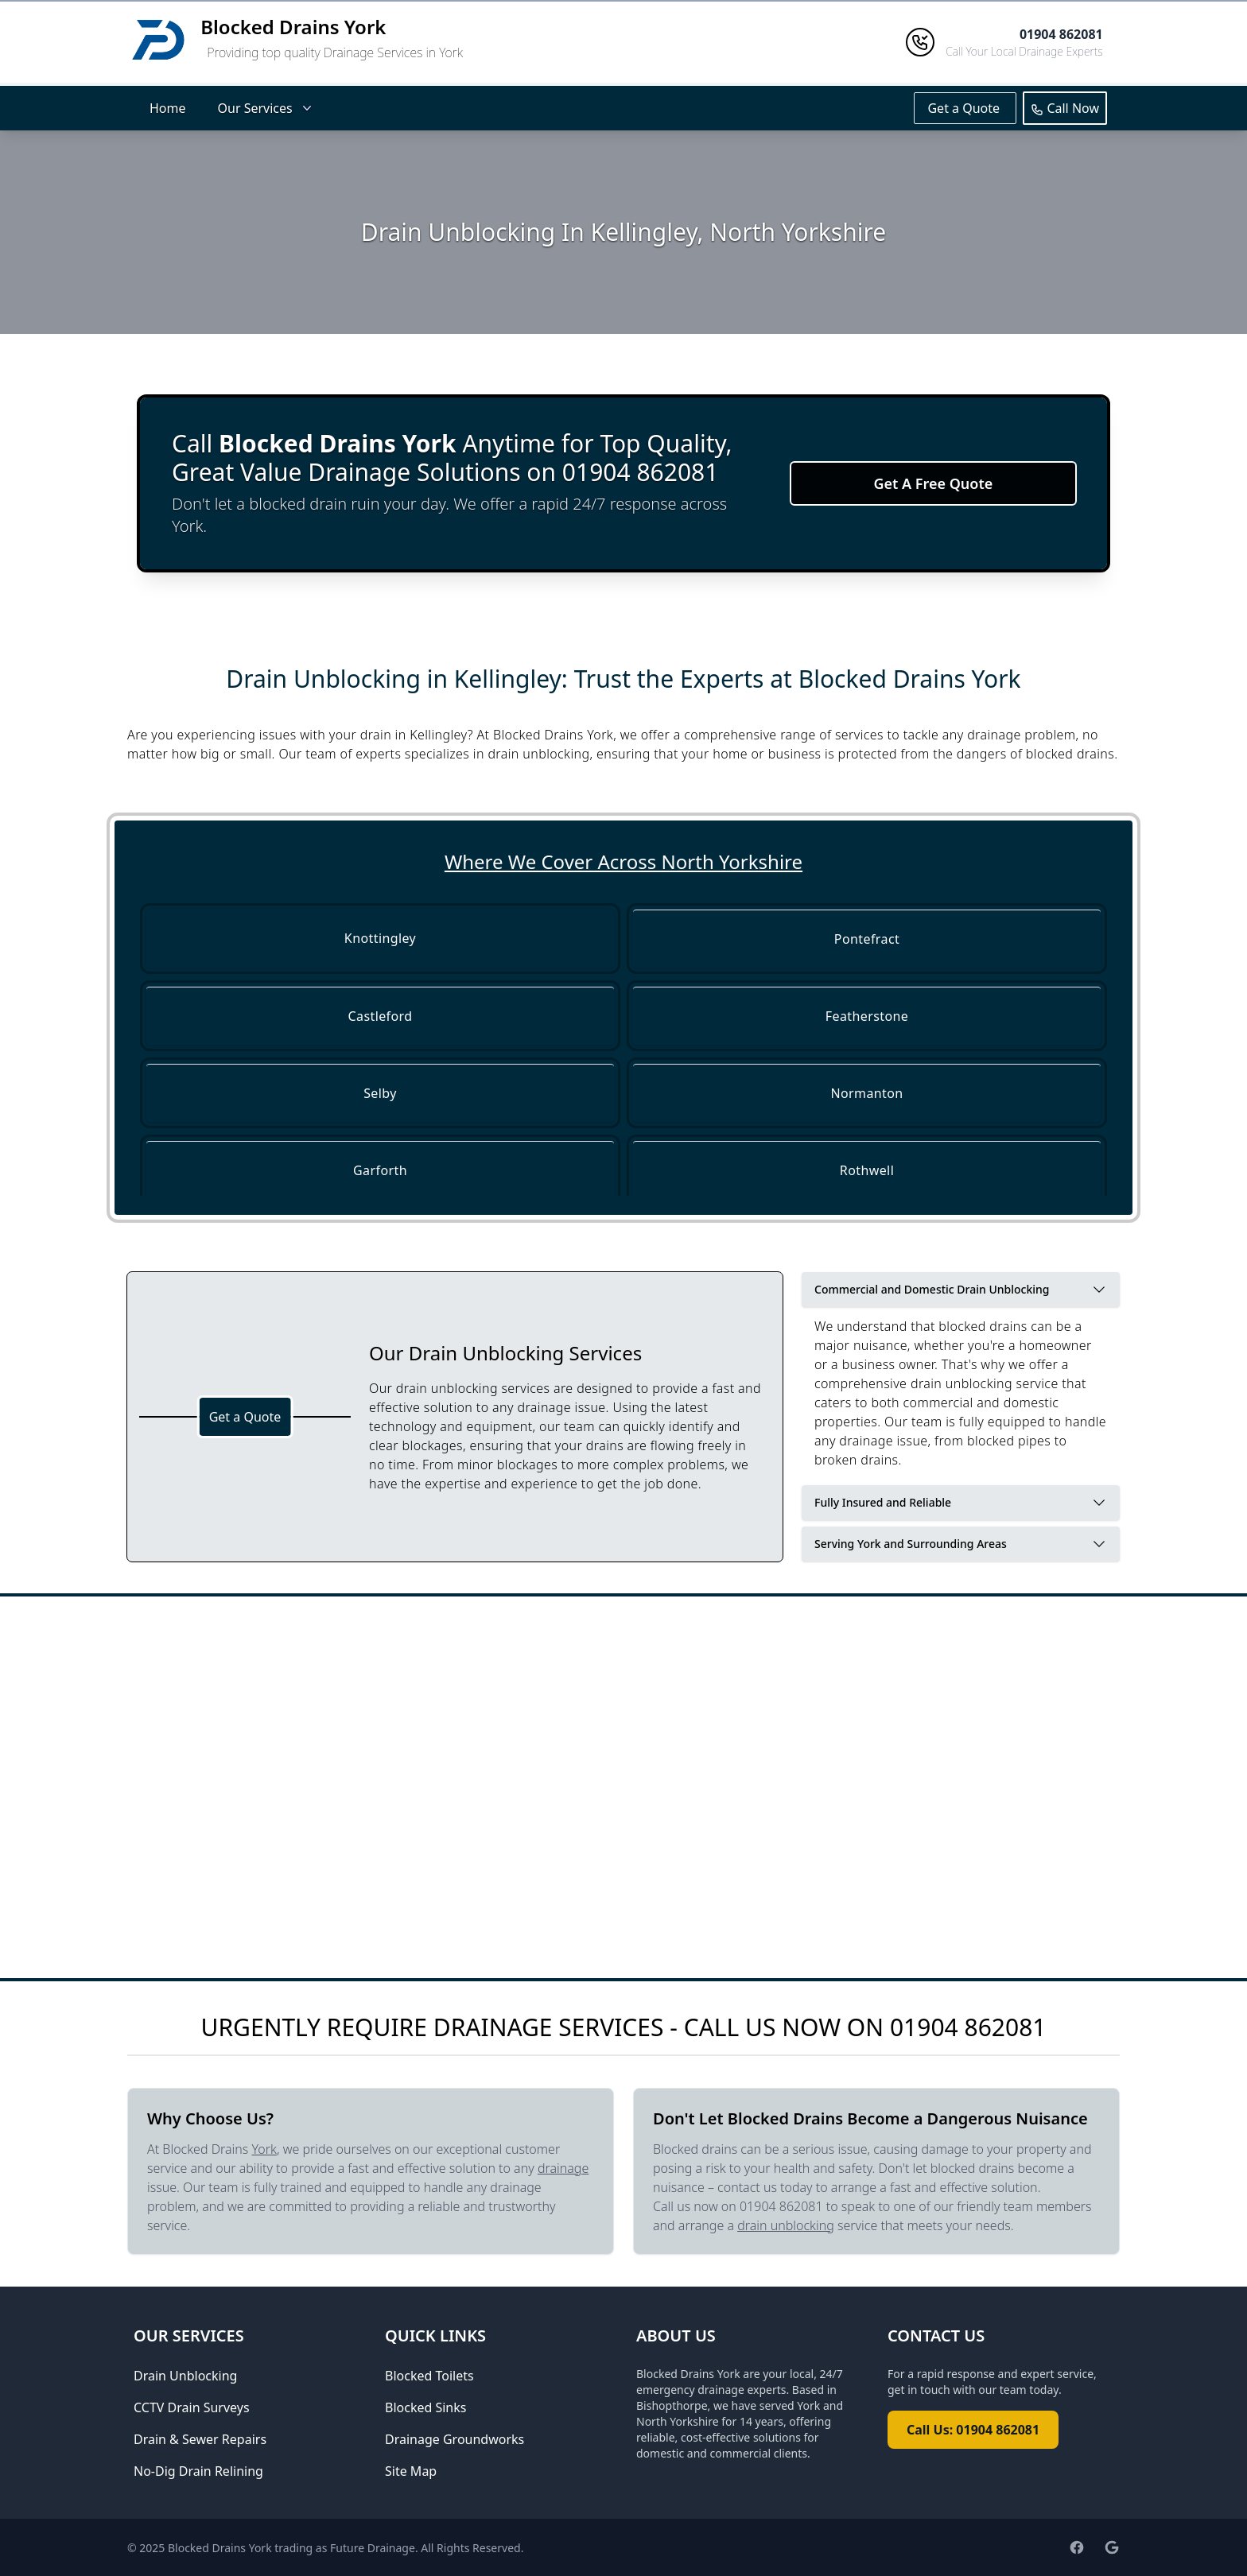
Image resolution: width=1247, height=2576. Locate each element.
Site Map (411, 2471)
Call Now (1065, 108)
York (264, 2149)
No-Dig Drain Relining (198, 2471)
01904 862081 (968, 2027)
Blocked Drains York (293, 27)
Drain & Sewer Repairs (200, 2439)
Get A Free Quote (933, 483)
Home (168, 108)
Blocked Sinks (425, 2407)
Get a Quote (965, 108)
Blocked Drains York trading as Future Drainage (291, 2547)
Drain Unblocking (185, 2375)
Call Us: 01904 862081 (973, 2429)
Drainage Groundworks (454, 2439)
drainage (563, 2168)
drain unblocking (785, 2225)
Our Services (266, 108)
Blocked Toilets (429, 2375)
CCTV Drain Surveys (192, 2407)
